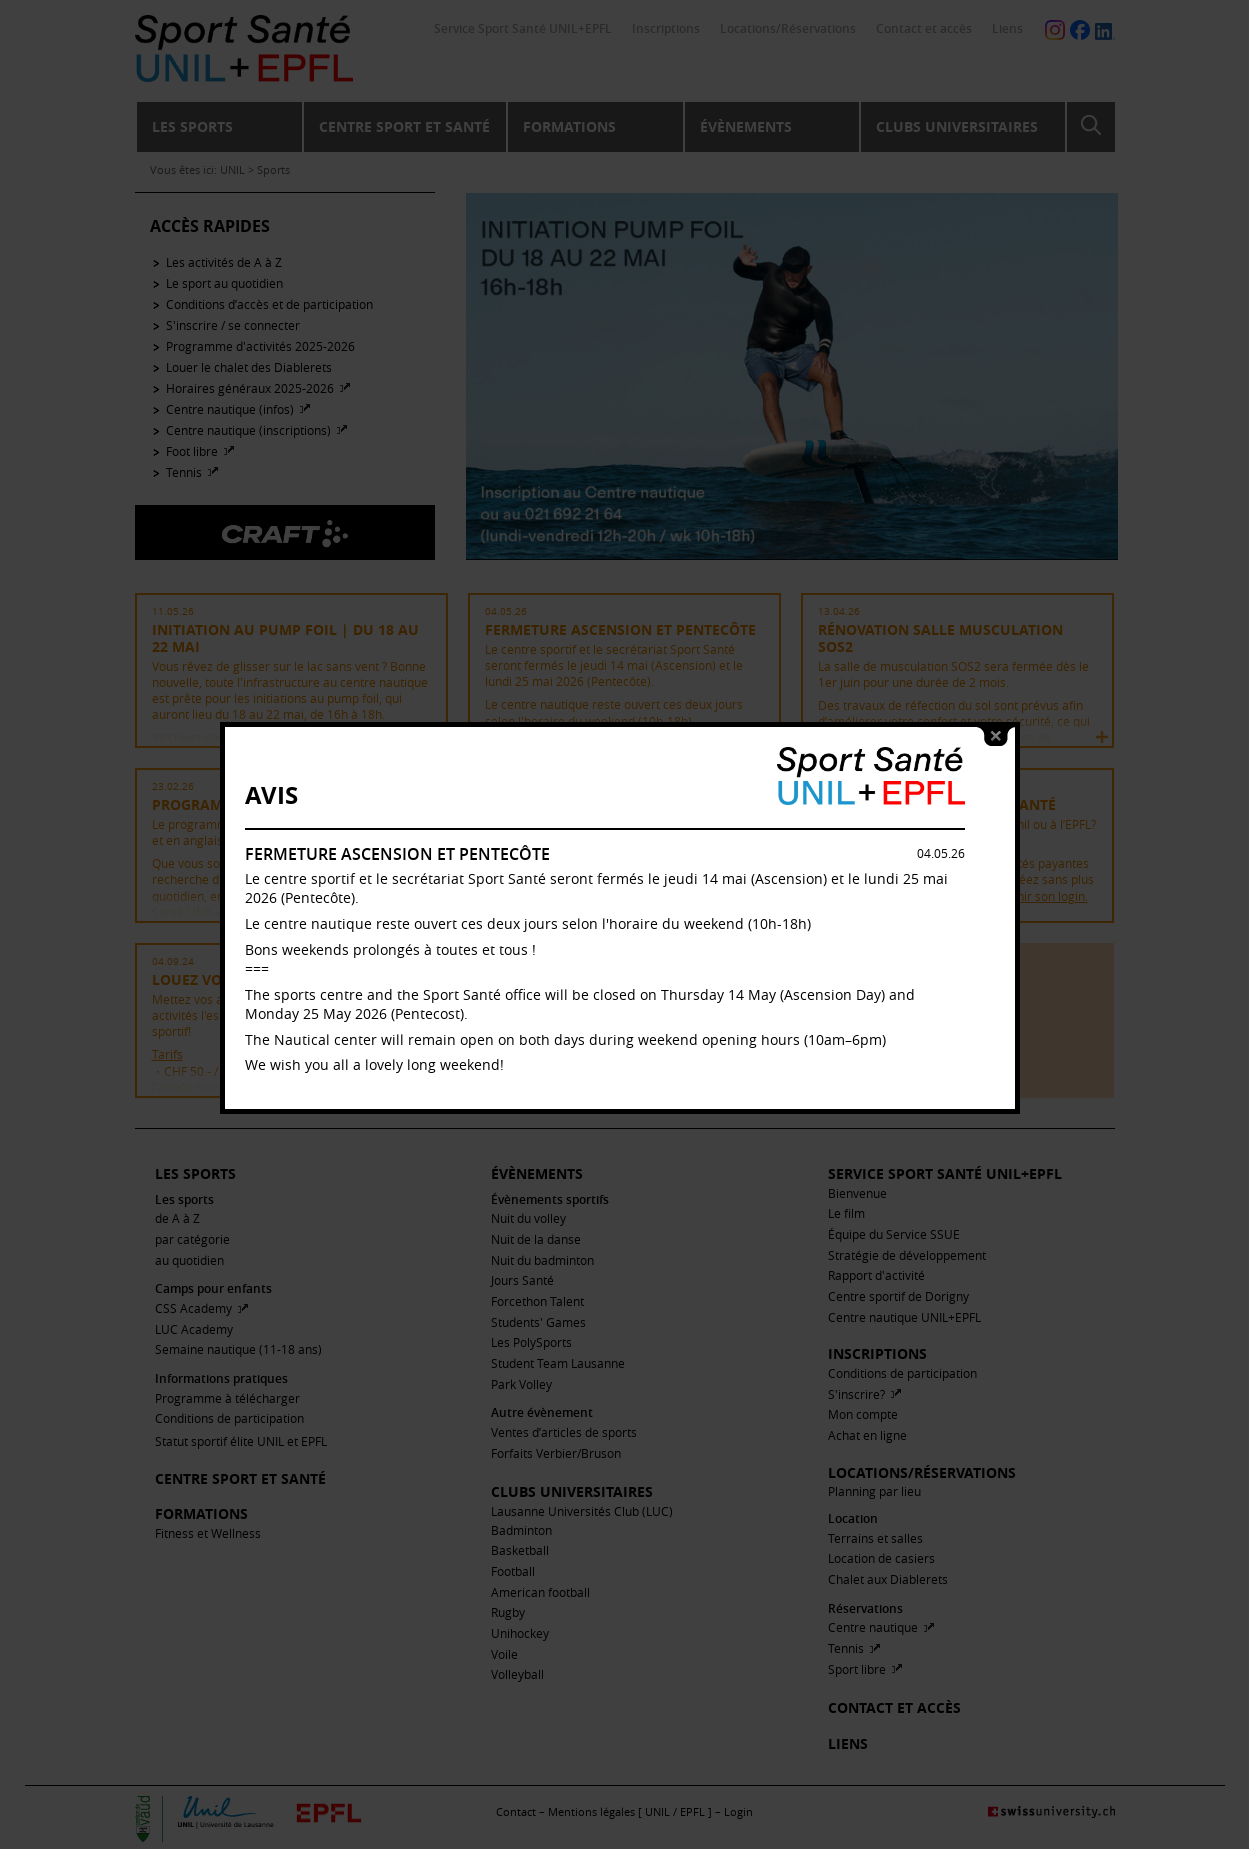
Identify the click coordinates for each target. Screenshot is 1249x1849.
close (1001, 721)
